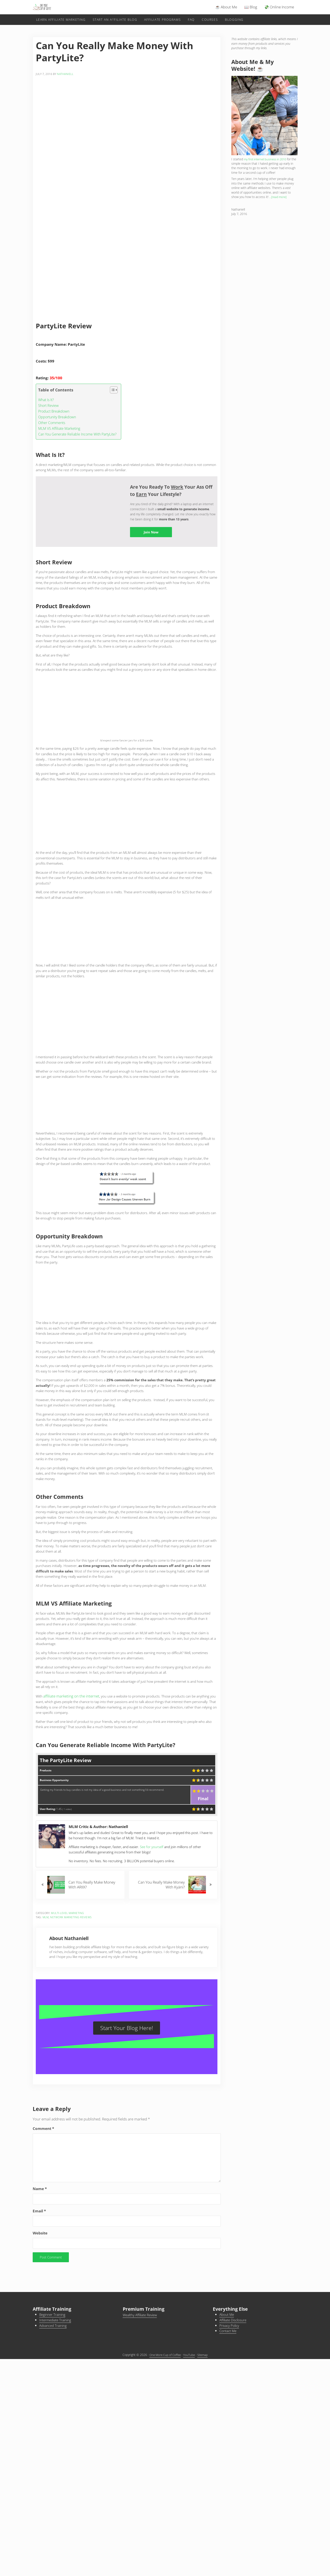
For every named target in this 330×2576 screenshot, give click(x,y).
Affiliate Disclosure (234, 2536)
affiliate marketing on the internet (78, 1893)
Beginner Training (54, 2531)
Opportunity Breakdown (62, 438)
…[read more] (278, 212)
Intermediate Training (57, 2536)
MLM (51, 2118)
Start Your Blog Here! (126, 2235)
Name (40, 2405)
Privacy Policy (230, 2542)
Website (40, 2450)
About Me (227, 2531)
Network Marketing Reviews (76, 2118)
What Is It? (51, 421)
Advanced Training (54, 2542)
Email (39, 2427)
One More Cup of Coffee (164, 2572)
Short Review (53, 426)
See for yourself (157, 2047)
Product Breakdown (59, 432)
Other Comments (56, 444)
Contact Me (229, 2547)
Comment (43, 2345)
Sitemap (203, 2572)
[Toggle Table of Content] (117, 411)
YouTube (190, 2572)
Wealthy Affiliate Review (142, 2532)
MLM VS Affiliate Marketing (64, 449)
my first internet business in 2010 (267, 174)
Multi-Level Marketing (72, 2114)
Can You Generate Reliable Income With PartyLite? (82, 455)
